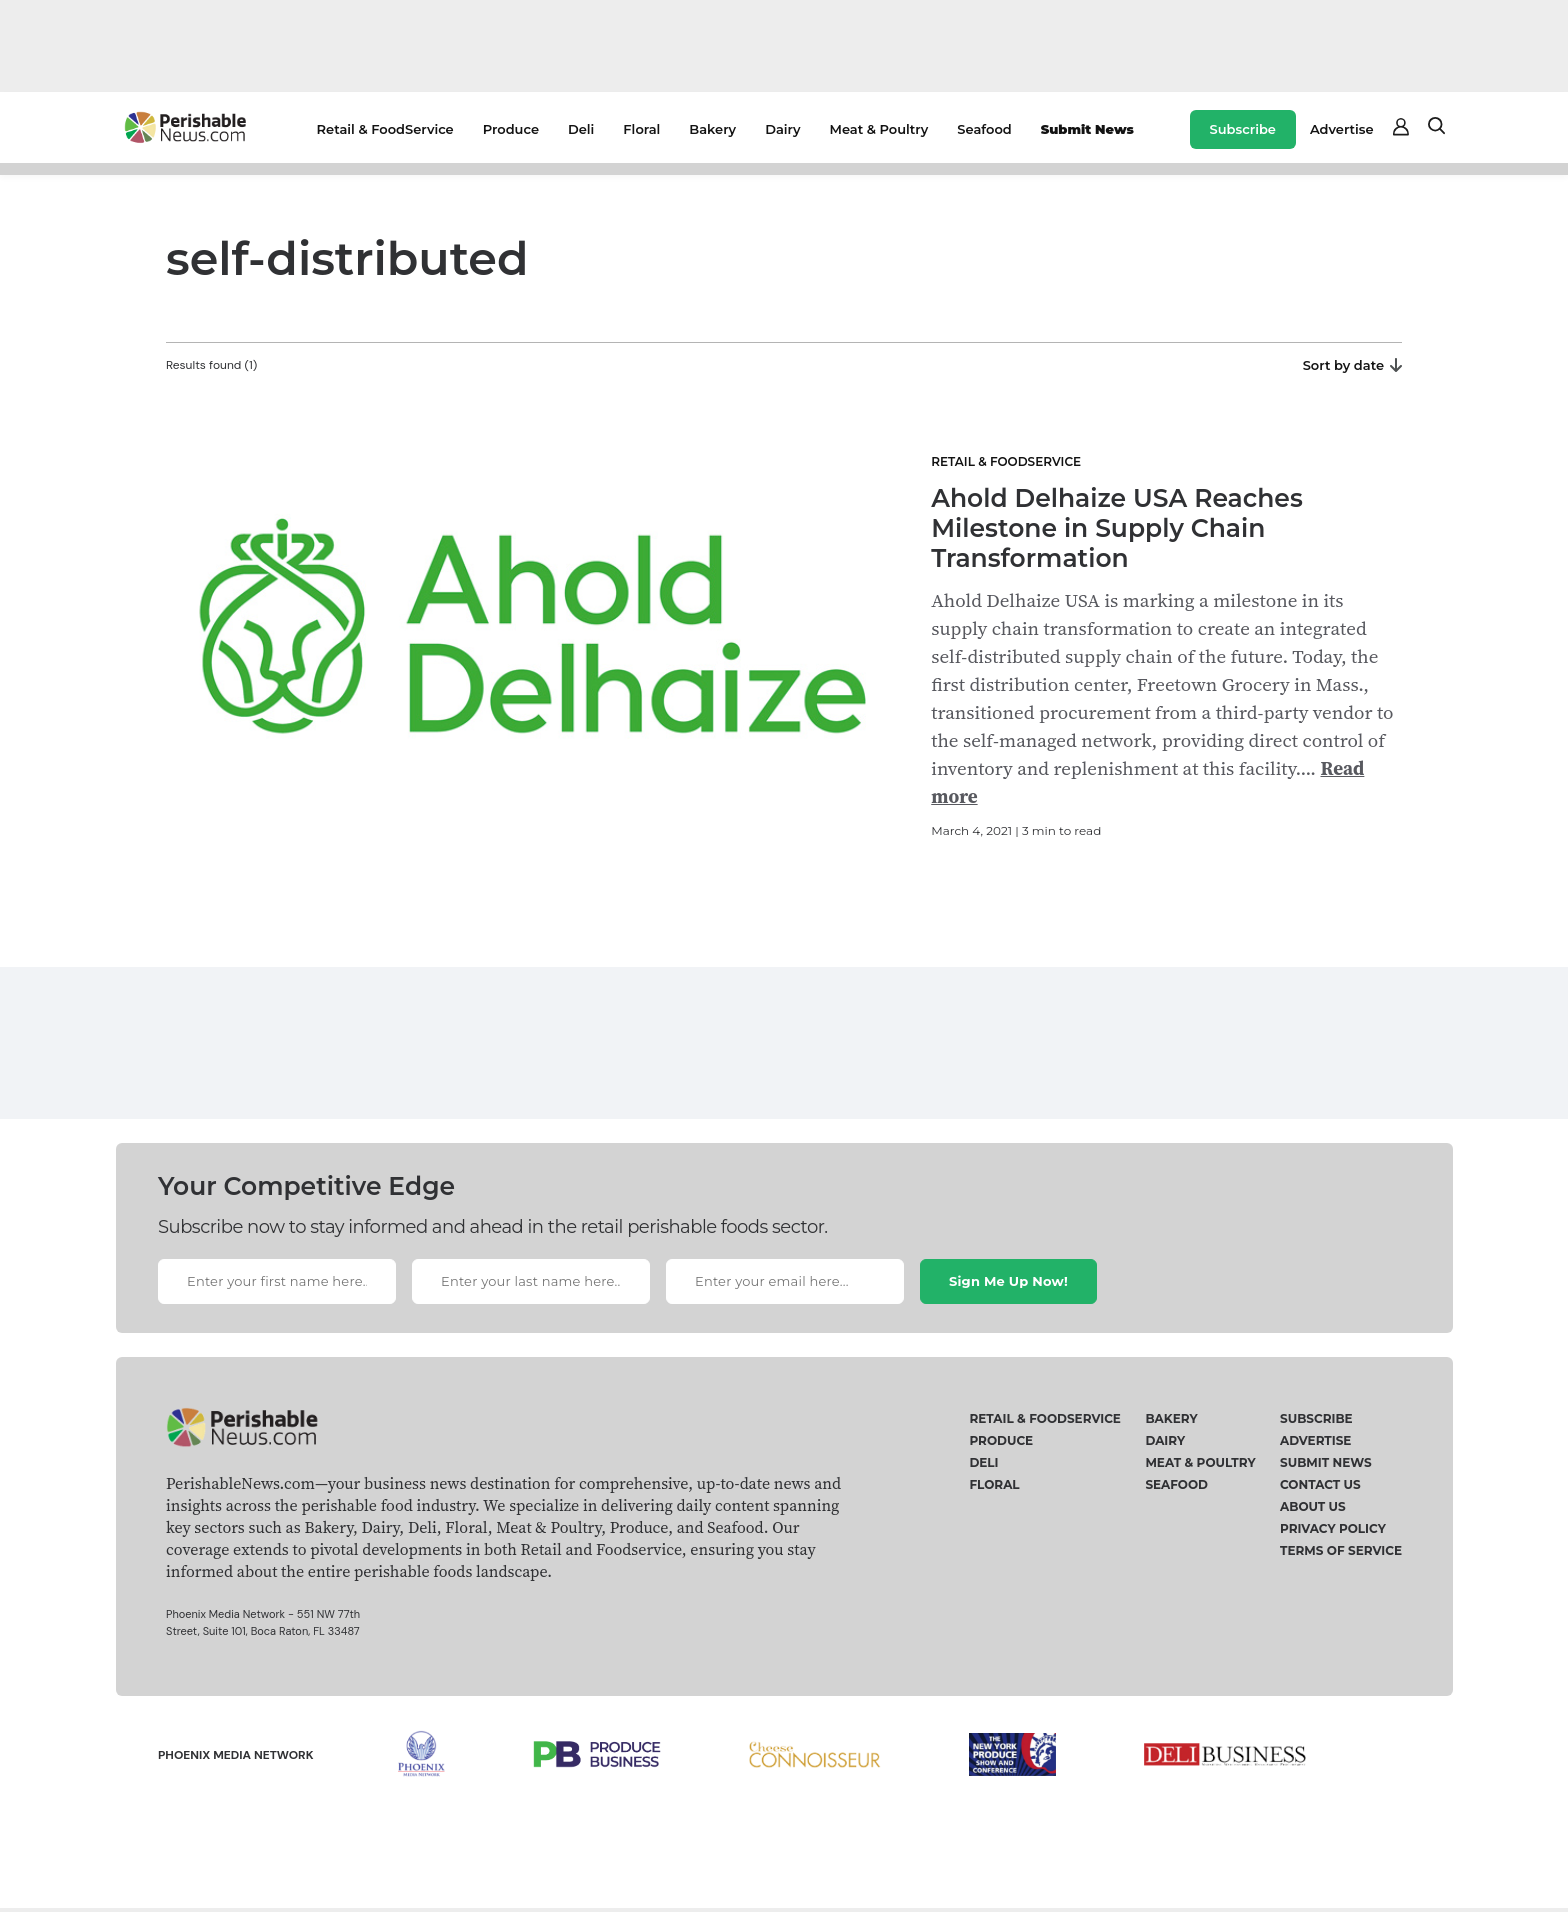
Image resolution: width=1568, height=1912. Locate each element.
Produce (511, 129)
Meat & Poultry (879, 129)
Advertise (1342, 129)
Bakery (712, 129)
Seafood (984, 129)
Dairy (782, 129)
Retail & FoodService (385, 129)
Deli (581, 129)
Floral (641, 129)
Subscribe (1243, 129)
